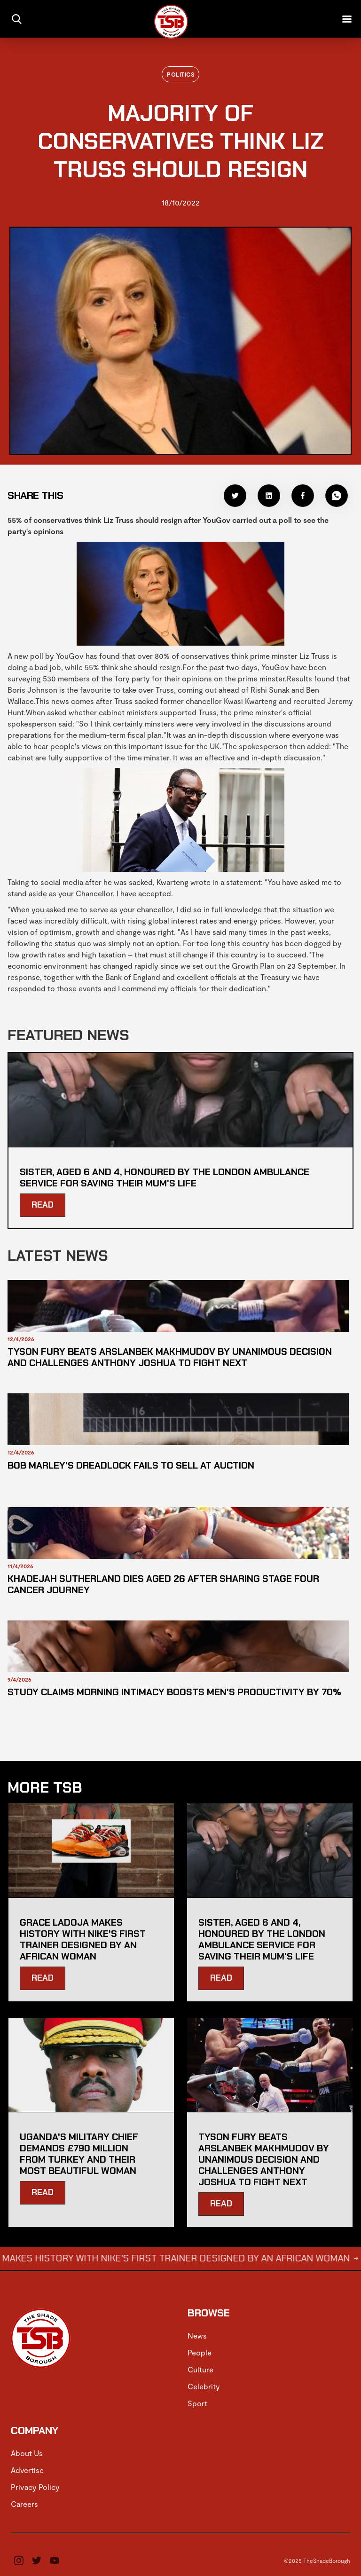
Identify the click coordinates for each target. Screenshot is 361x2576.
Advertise (27, 2469)
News (197, 2335)
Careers (24, 2503)
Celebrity (204, 2386)
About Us (27, 2453)
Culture (200, 2369)
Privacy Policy (35, 2486)
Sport (197, 2403)
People (200, 2352)
